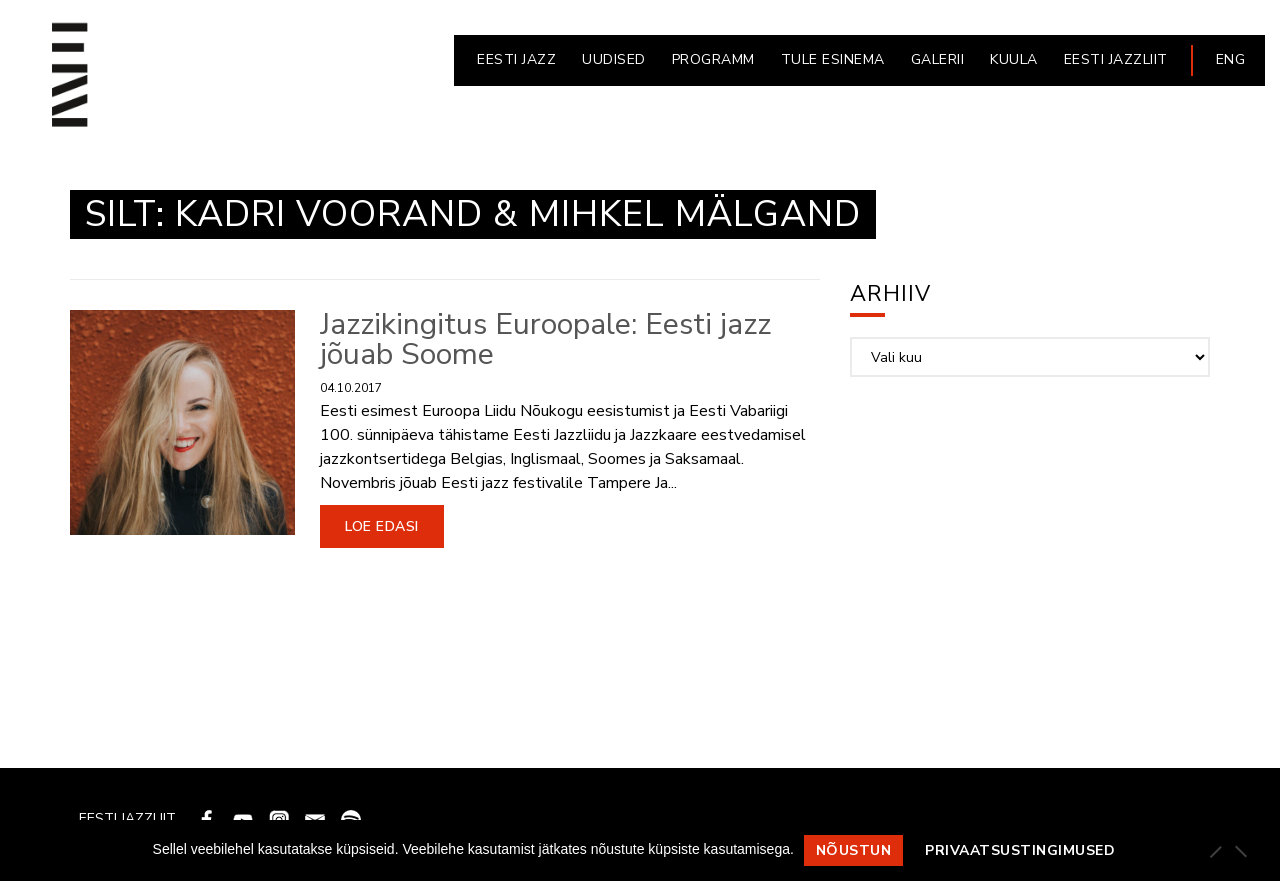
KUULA (1014, 59)
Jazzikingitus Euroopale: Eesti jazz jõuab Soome (545, 339)
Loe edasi (382, 526)
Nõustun (854, 850)
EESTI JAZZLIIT (1116, 59)
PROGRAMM (713, 59)
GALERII (938, 59)
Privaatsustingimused (1020, 850)
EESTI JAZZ (516, 59)
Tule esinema (833, 59)
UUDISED (614, 59)
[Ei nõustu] (1240, 851)
